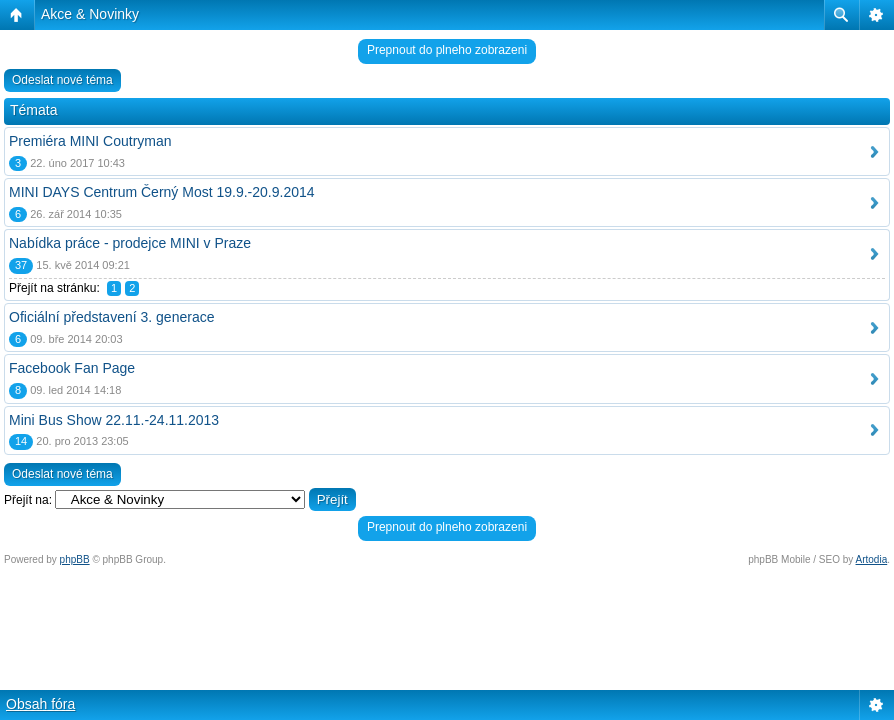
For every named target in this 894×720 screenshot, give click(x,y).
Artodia (872, 559)
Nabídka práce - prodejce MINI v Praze (130, 243)
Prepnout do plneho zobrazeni (447, 50)
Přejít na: (28, 500)
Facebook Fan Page (72, 368)
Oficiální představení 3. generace (111, 317)
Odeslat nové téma (62, 80)
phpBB (75, 559)
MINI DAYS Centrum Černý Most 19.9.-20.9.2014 (162, 192)
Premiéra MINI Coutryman (90, 141)
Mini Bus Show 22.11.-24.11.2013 (114, 420)
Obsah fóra (40, 704)
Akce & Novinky (90, 14)
